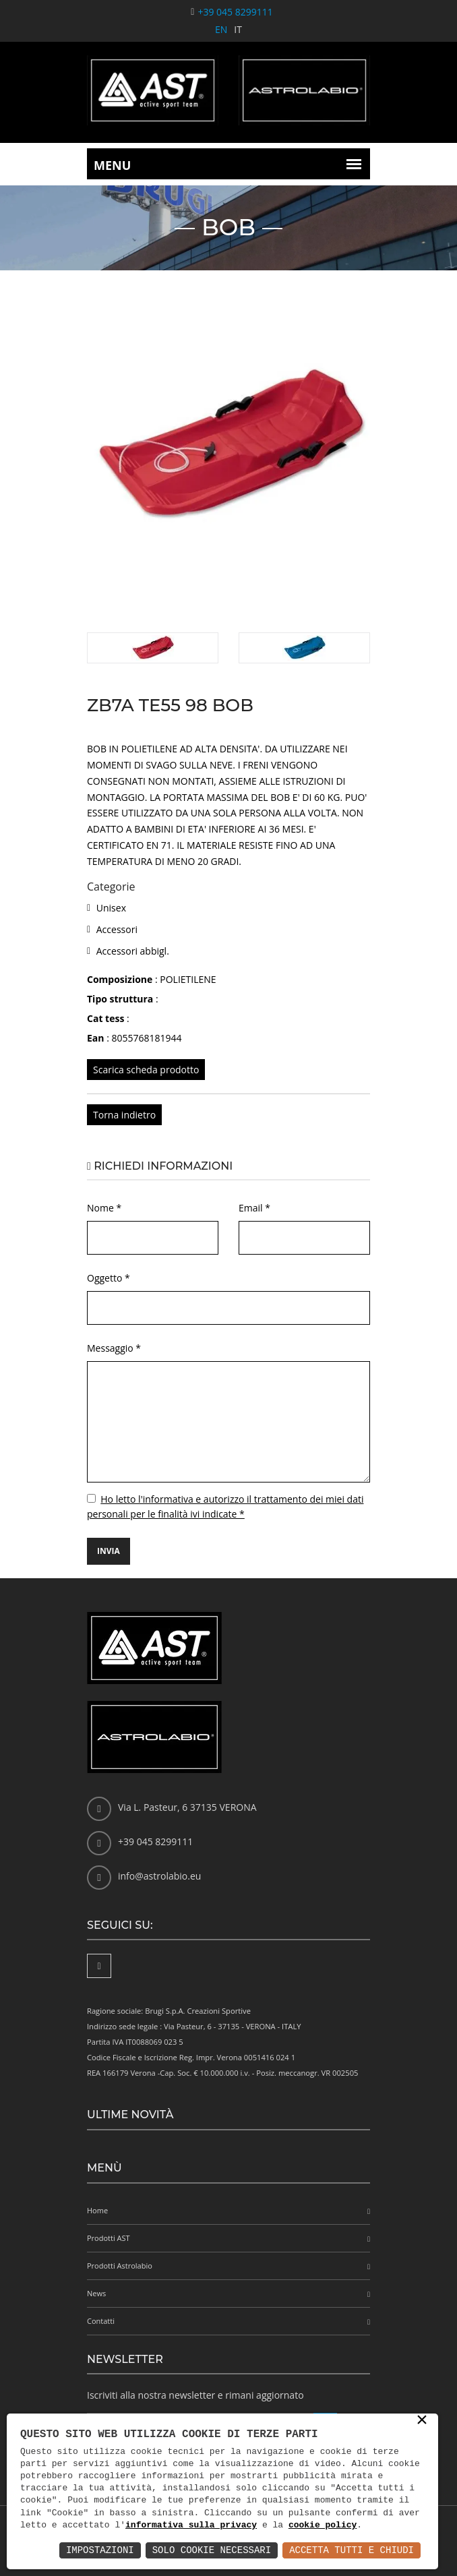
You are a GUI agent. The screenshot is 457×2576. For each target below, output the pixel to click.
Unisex (111, 907)
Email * (254, 1207)
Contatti (101, 2321)
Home (97, 2210)
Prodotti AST (108, 2238)
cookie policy (322, 2525)
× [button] (422, 2421)
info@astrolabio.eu (159, 1875)
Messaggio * (114, 1348)
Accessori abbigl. (132, 951)
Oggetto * (108, 1277)
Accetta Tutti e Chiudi (351, 2550)
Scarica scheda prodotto (146, 1069)
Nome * (104, 1207)
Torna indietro (124, 1114)
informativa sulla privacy (191, 2525)
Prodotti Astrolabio (119, 2265)
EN (221, 29)
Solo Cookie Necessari (211, 2550)
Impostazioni (100, 2550)
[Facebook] (99, 1966)
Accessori (117, 929)
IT (238, 29)
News (96, 2293)
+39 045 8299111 (234, 11)
